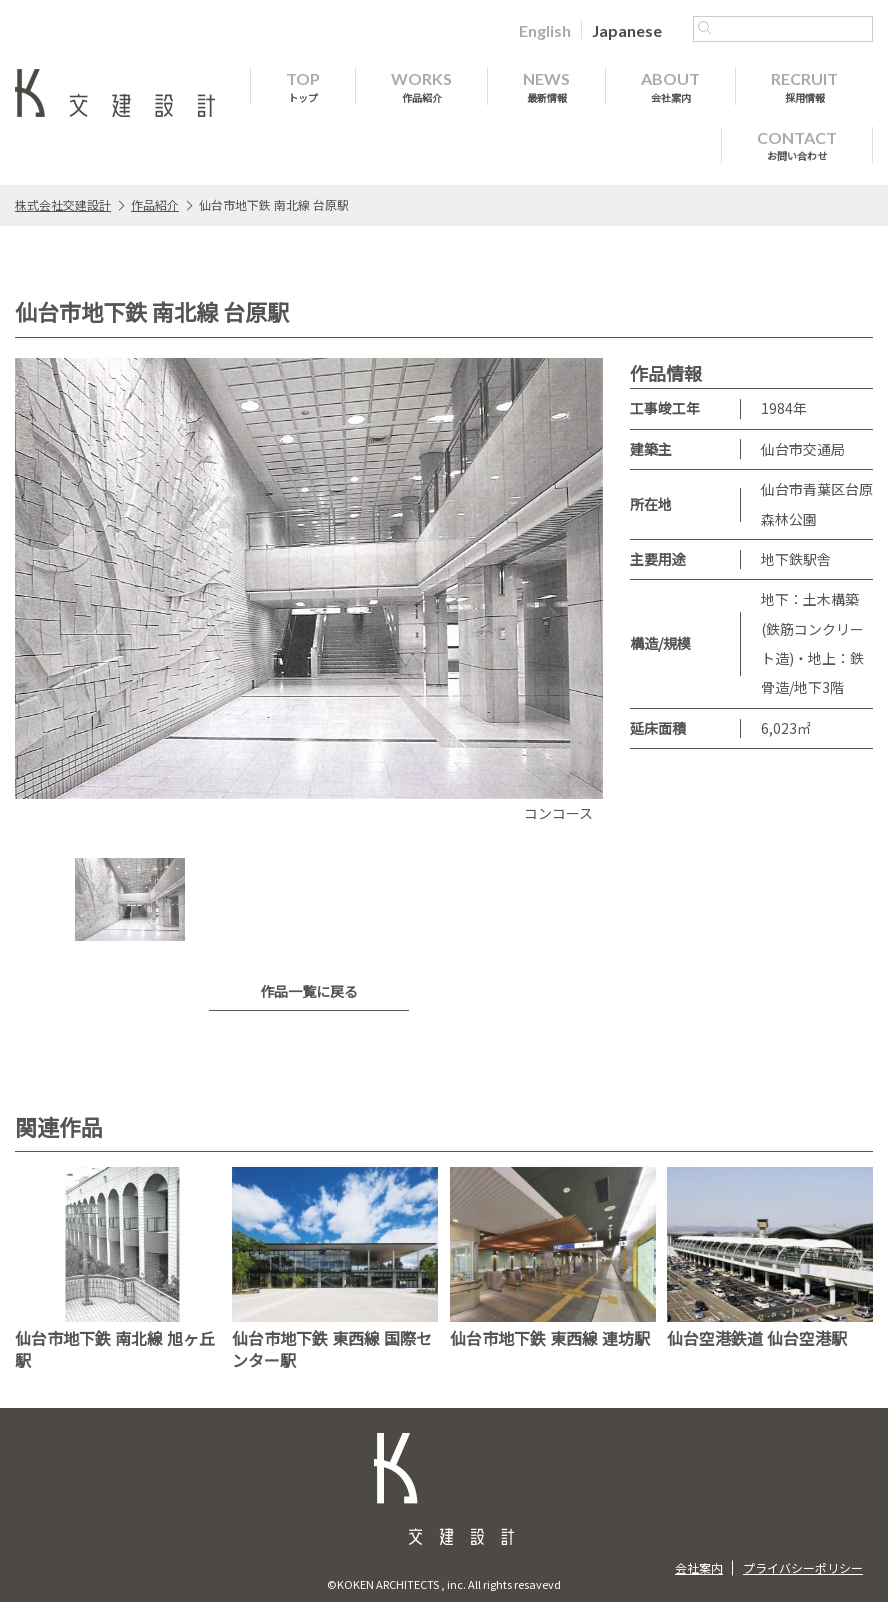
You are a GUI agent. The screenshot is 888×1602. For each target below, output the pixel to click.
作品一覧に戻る (309, 991)
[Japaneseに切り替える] (627, 30)
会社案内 (699, 1567)
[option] (309, 593)
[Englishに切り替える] (545, 30)
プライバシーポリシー (803, 1567)
